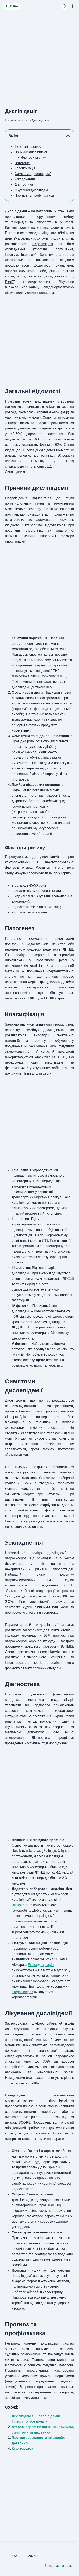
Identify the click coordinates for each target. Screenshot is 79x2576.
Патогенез (22, 163)
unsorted (23, 120)
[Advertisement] (39, 66)
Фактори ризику (33, 157)
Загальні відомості (29, 146)
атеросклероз (42, 244)
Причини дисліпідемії (31, 152)
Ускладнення (25, 179)
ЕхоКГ (9, 282)
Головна (10, 120)
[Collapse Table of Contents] (67, 135)
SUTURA (11, 6)
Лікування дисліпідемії (32, 190)
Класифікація (25, 168)
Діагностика (24, 184)
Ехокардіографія (41, 1965)
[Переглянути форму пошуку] (65, 6)
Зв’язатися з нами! (59, 2566)
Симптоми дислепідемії (33, 174)
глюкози (68, 271)
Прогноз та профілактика (34, 195)
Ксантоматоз (22, 2448)
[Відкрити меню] (73, 6)
